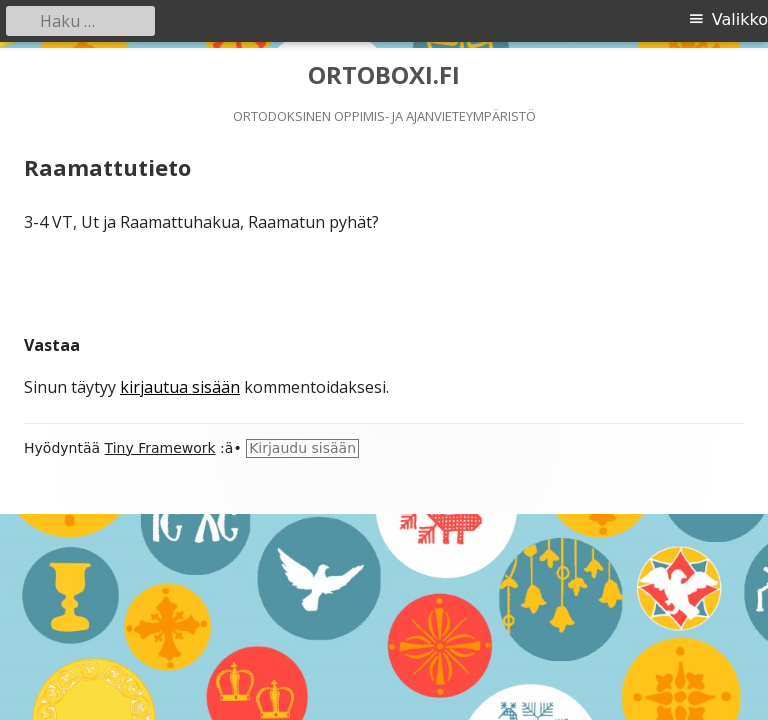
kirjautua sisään (180, 387)
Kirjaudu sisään (302, 448)
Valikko (740, 19)
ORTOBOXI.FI (384, 75)
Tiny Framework (160, 448)
